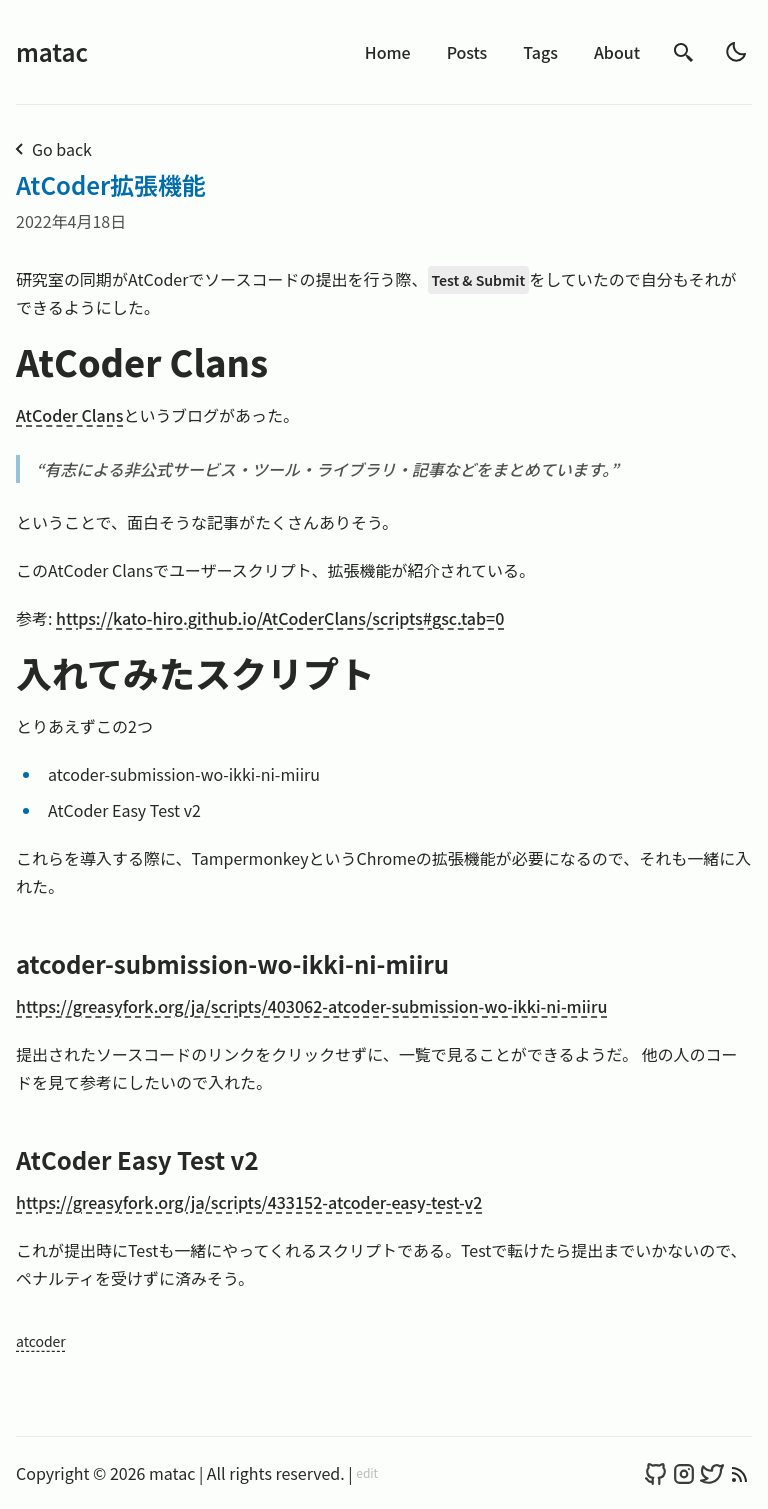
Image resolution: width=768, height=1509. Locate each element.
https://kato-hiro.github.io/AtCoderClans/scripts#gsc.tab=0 (280, 618)
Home (388, 52)
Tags (540, 52)
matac (52, 51)
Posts (467, 52)
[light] (736, 52)
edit (367, 1473)
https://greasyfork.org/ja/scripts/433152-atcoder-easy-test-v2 (249, 1202)
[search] (684, 52)
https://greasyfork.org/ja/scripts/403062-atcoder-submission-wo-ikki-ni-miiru (311, 1006)
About (617, 52)
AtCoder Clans (69, 415)
